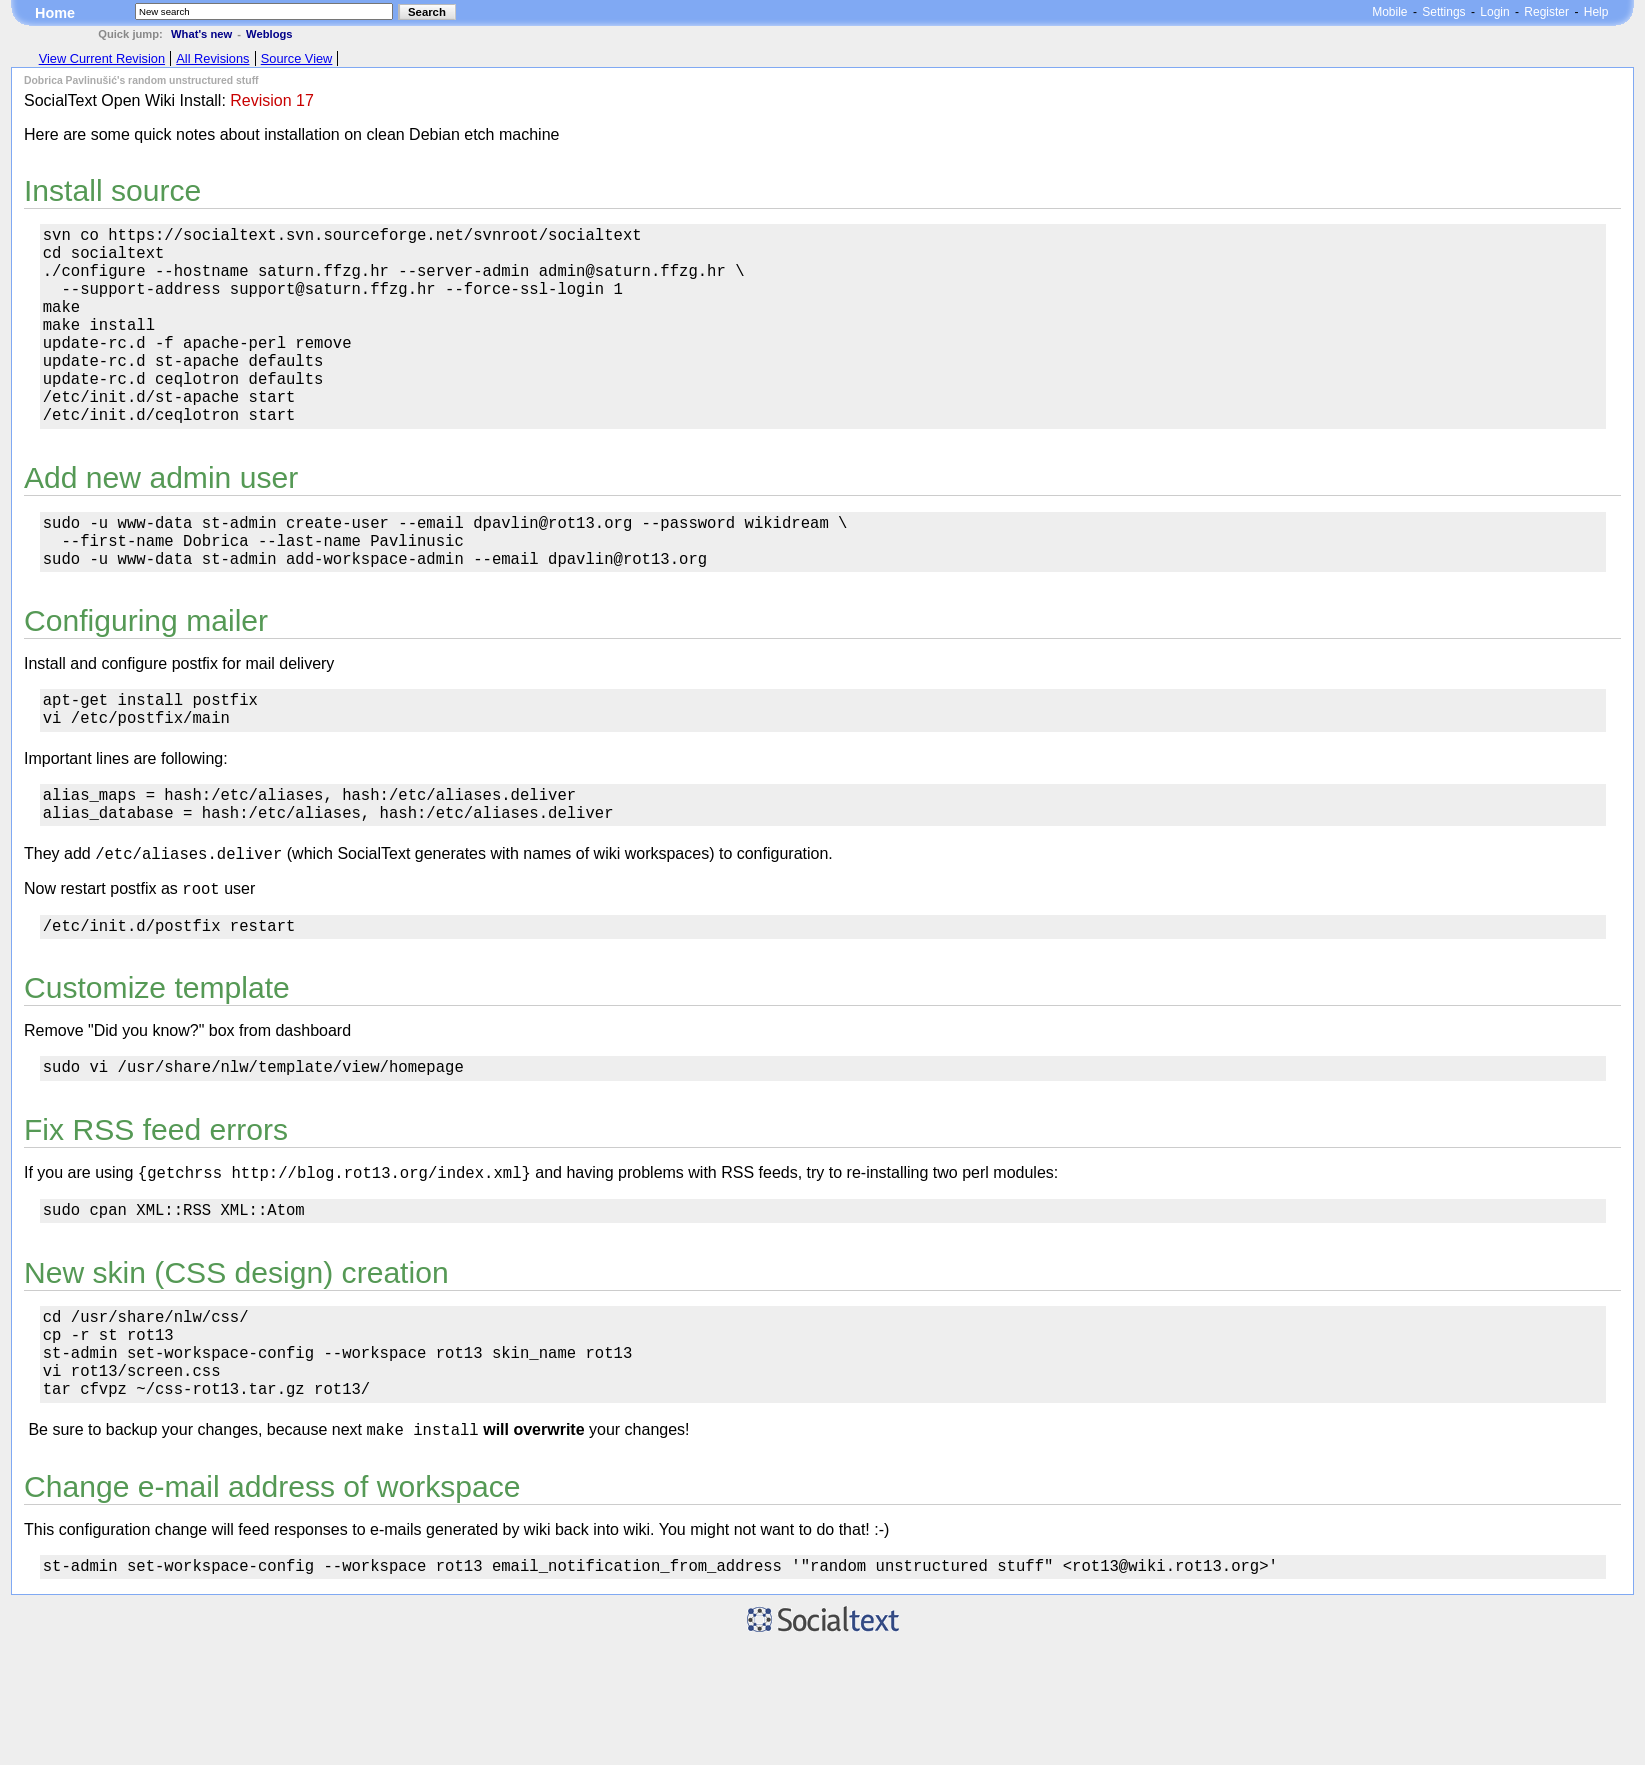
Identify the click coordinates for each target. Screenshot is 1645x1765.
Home (55, 13)
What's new (201, 34)
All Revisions (212, 58)
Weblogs (269, 34)
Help (1596, 12)
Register (1546, 12)
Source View (297, 58)
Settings (1443, 12)
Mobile (1389, 12)
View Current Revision (102, 58)
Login (1494, 12)
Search (427, 12)
